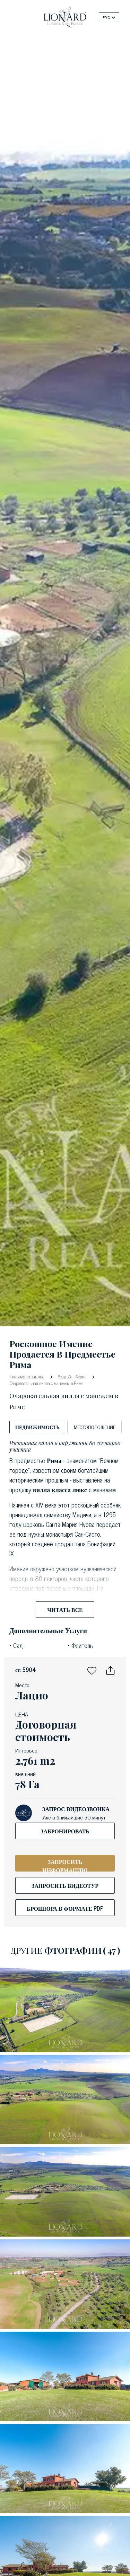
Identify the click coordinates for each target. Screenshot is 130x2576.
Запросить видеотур (65, 1885)
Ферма (81, 1376)
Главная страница (28, 1376)
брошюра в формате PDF (65, 1908)
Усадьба (65, 1376)
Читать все (65, 1609)
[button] (91, 1669)
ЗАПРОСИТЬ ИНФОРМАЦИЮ (64, 1864)
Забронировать (65, 1830)
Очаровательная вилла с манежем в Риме (46, 1383)
